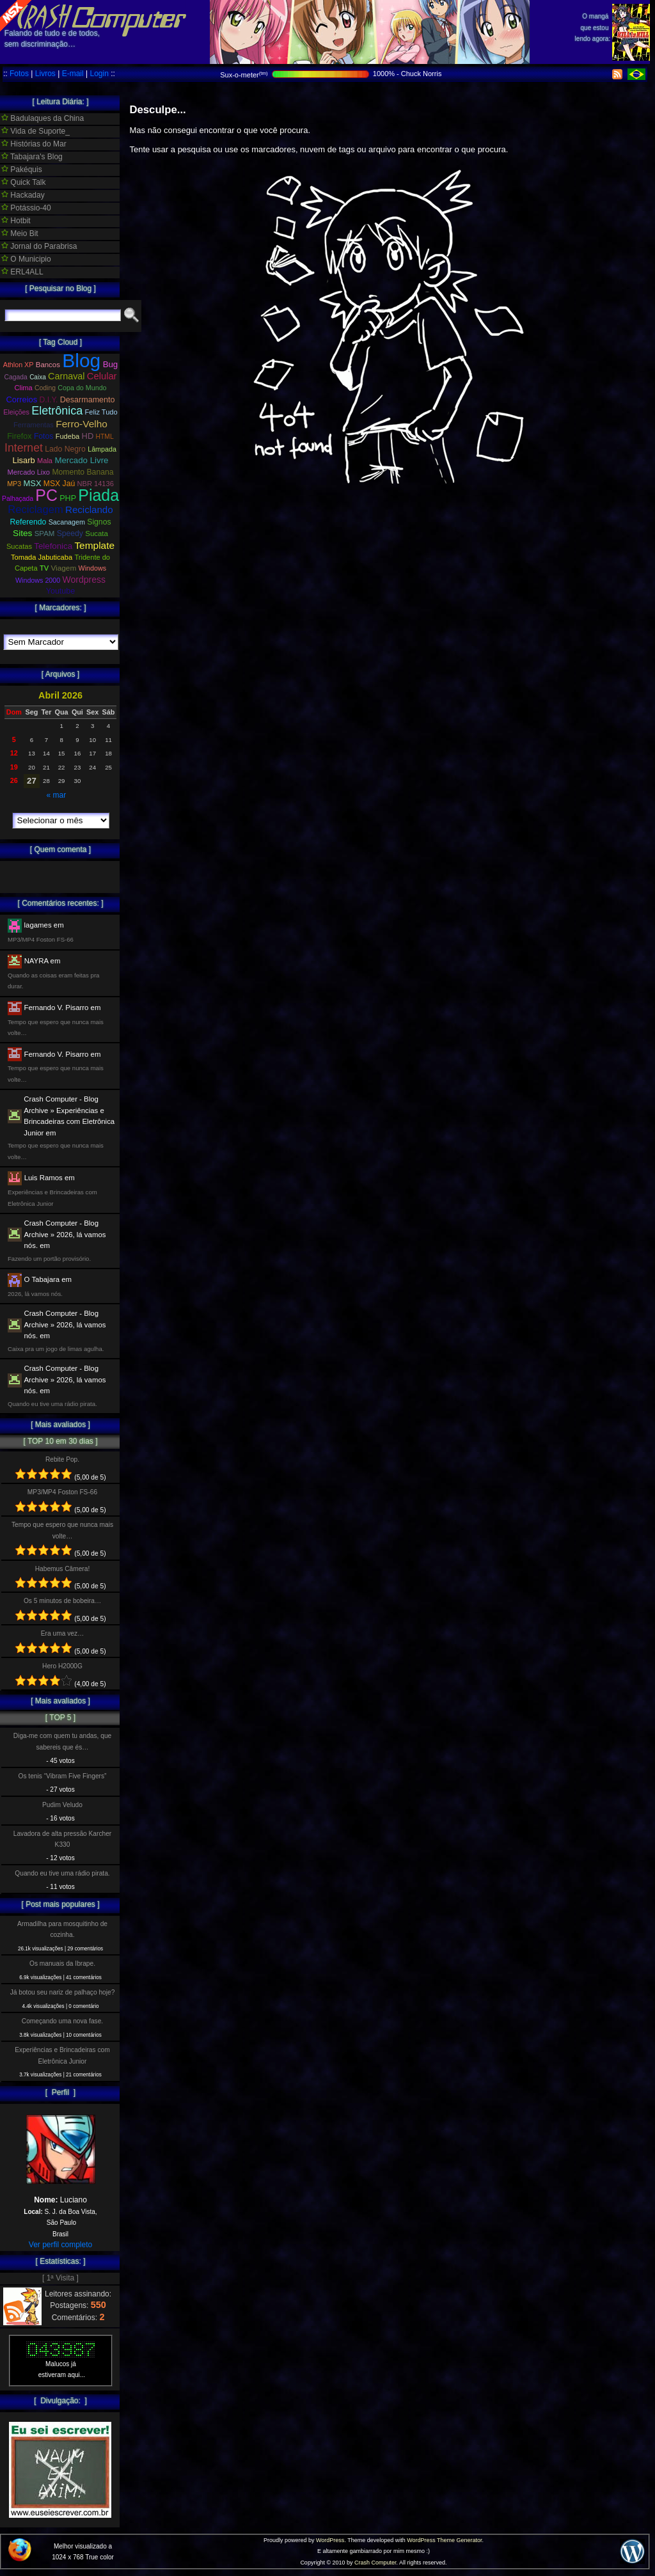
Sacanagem (67, 522)
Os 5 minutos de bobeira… (62, 1600)
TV (44, 568)
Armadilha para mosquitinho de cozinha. (62, 1929)
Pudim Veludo (62, 1804)
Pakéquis (21, 169)
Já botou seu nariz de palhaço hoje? (62, 1992)
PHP (67, 498)
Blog (81, 360)
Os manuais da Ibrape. (62, 1963)
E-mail (73, 73)
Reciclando (89, 509)
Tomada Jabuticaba (41, 557)
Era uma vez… (62, 1633)
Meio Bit (19, 233)
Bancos (48, 364)
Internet (23, 447)
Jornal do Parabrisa (39, 246)
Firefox (19, 436)
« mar (56, 795)
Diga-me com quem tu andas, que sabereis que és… (62, 1741)
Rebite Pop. (62, 1459)
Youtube (60, 591)
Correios (22, 399)
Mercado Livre (81, 460)
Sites (22, 533)
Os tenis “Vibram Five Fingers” (63, 1776)
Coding (45, 387)
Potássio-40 (26, 207)
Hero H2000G (62, 1666)
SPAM (45, 533)
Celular (102, 376)
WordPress (330, 2540)
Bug (110, 364)
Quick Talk (23, 182)
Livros (45, 73)
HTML (105, 436)
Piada (98, 495)
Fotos (19, 73)
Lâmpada (102, 449)
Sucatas (19, 546)
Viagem (63, 568)
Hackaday (23, 195)
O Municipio (26, 259)
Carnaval (66, 376)
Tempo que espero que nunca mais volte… (62, 1530)
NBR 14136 (95, 483)
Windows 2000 (37, 580)
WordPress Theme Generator (444, 2540)
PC (46, 495)
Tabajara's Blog (32, 156)
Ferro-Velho (81, 423)
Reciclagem (35, 509)
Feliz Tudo (101, 412)
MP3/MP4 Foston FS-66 (62, 1492)
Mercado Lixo (29, 472)
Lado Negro (65, 449)
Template (94, 545)
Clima (23, 387)
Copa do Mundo (82, 387)
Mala (44, 460)
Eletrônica (57, 410)
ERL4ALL (22, 271)
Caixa (37, 377)
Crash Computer (375, 2562)
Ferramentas (33, 425)
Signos (99, 522)
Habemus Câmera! (62, 1568)
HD (88, 436)
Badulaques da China (42, 118)
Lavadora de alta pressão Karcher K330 (62, 1839)
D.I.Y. (49, 399)
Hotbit (16, 220)
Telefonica (53, 546)
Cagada (15, 377)
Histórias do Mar (34, 143)
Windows (92, 568)
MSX (33, 483)
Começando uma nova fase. (62, 2021)
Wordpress (84, 579)
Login (99, 73)
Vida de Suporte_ (35, 131)
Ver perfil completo (60, 2244)
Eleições (16, 412)
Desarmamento (87, 399)
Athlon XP (18, 364)
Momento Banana (82, 472)
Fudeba (68, 436)
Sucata (96, 533)
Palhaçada (17, 498)
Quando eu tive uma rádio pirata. (62, 1873)
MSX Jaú (59, 483)
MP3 (14, 483)
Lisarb (24, 460)
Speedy (70, 533)
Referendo (28, 522)
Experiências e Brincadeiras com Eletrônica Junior (62, 2055)
